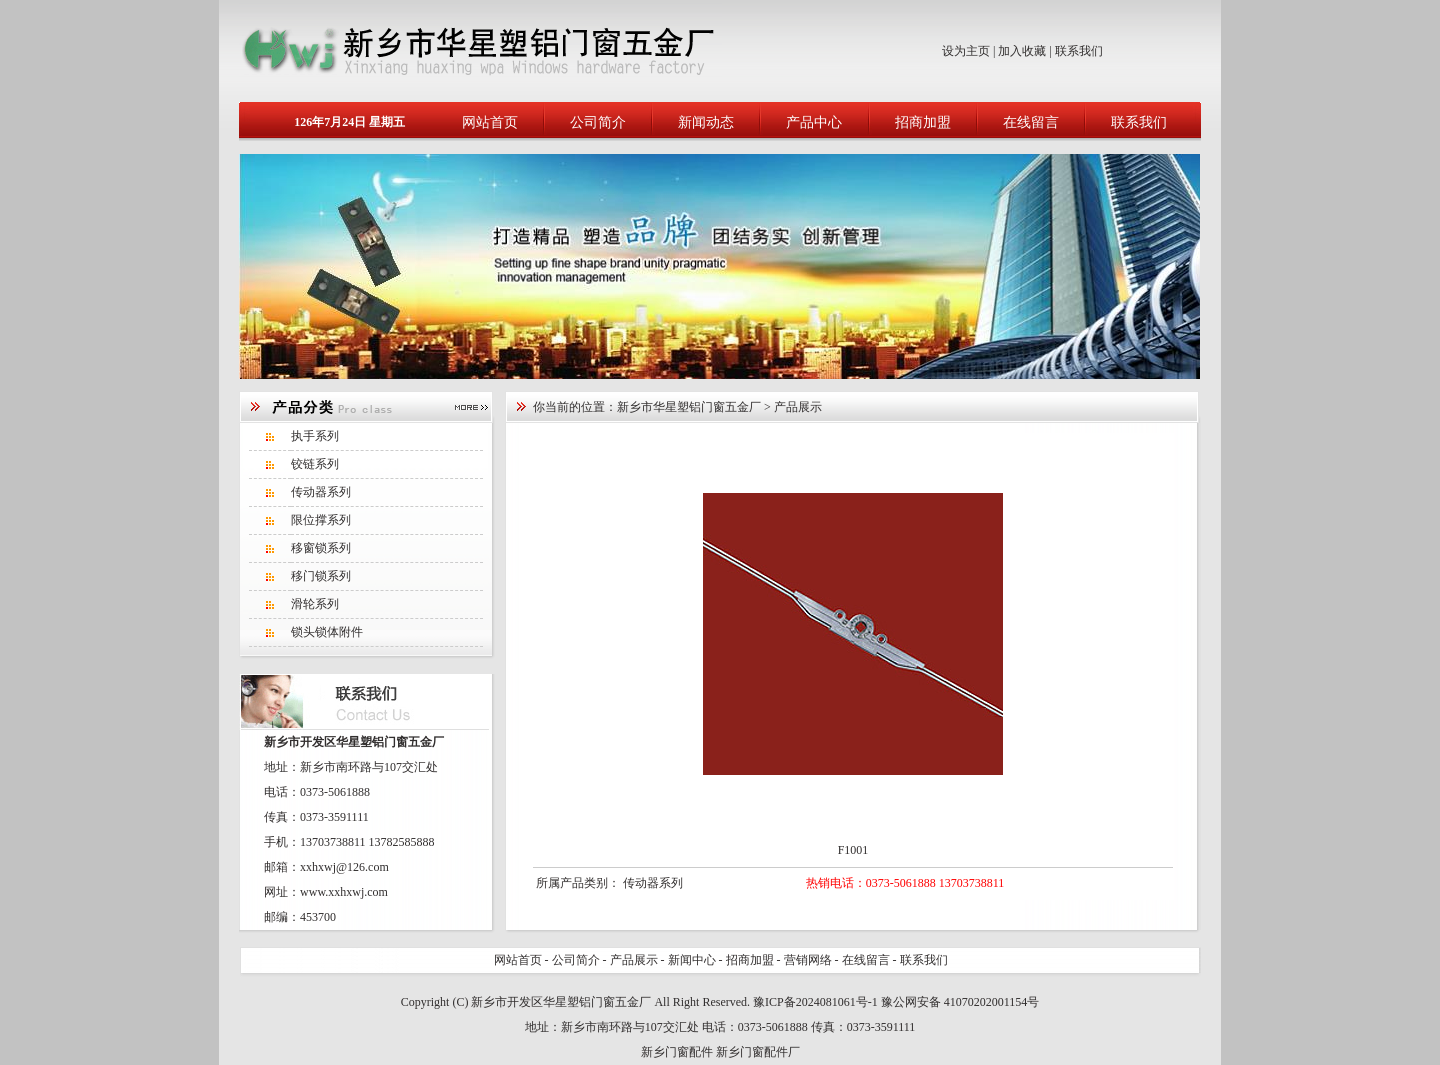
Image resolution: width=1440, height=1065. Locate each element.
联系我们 (1079, 51)
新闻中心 (692, 960)
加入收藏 (1022, 51)
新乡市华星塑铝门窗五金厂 (689, 407)
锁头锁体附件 (327, 632)
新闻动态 (706, 122)
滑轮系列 (315, 604)
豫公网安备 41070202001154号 (960, 1002)
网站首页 (490, 122)
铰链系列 (315, 464)
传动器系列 (321, 492)
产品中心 (814, 122)
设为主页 (966, 51)
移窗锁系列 (321, 548)
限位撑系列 (321, 520)
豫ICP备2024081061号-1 (815, 1002)
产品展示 (634, 960)
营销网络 (808, 960)
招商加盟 (923, 122)
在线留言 (1031, 122)
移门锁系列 (321, 576)
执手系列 (315, 436)
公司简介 (598, 122)
